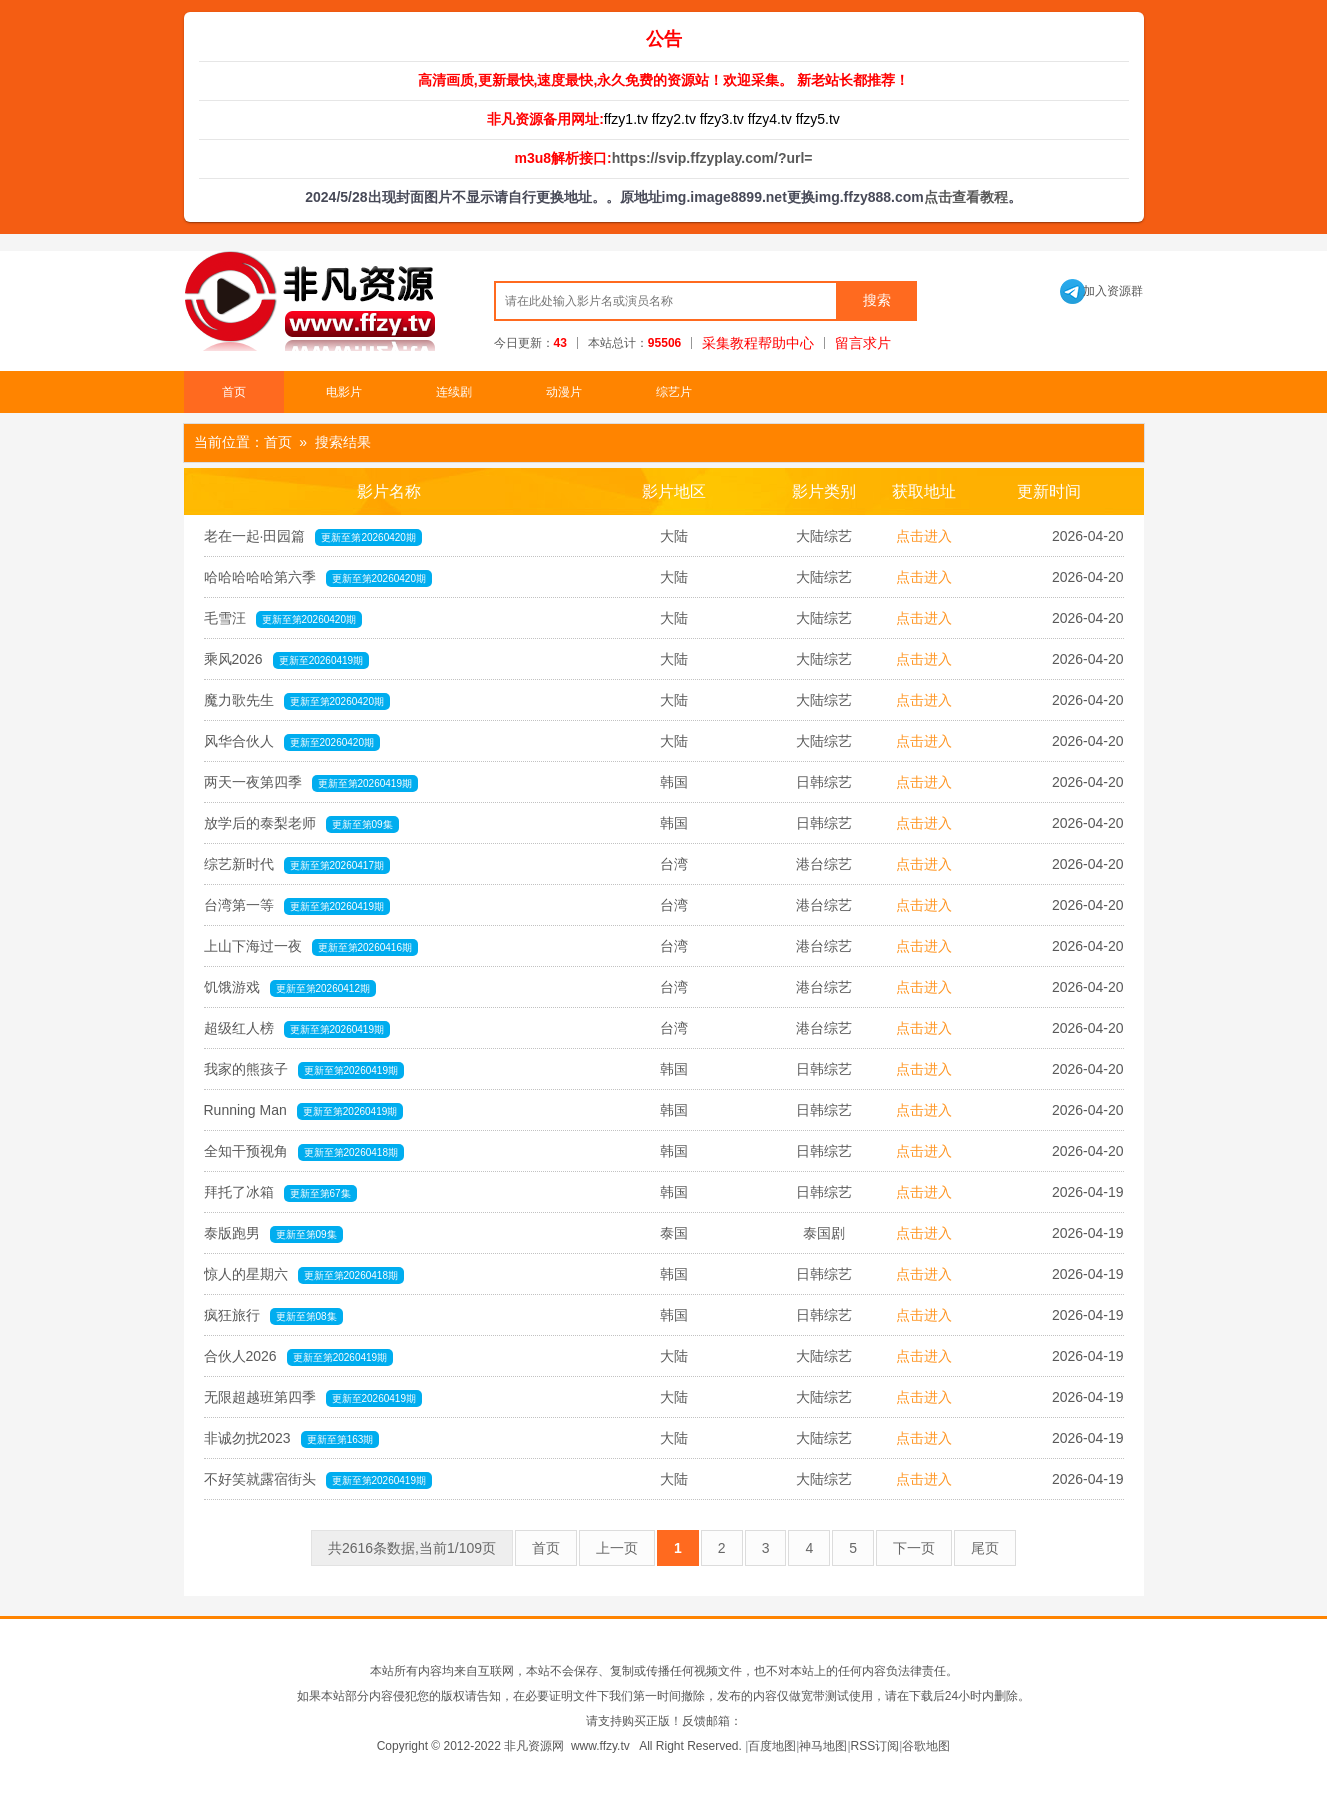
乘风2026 (287, 660)
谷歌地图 (926, 1746)
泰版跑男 (273, 1234)
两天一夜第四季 (311, 783)
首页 (234, 392)
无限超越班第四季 (313, 1398)
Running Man (304, 1111)
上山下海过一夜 (311, 947)
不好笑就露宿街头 (318, 1480)
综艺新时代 (297, 865)
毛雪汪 (283, 619)
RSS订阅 (875, 1746)
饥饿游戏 (290, 988)
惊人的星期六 (304, 1275)
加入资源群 (1101, 291)
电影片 (344, 392)
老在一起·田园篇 (313, 537)
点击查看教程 (966, 197)
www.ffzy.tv (600, 1746)
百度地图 (772, 1746)
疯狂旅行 (273, 1316)
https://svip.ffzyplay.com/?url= (712, 158)
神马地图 (823, 1746)
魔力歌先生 (297, 701)
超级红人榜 (297, 1029)
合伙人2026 (299, 1357)
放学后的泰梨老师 (301, 824)
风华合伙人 (292, 742)
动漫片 (564, 392)
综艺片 (674, 392)
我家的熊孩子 (304, 1070)
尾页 (985, 1548)
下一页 (914, 1548)
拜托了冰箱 (280, 1193)
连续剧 (454, 392)
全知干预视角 (304, 1152)
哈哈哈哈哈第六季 (318, 578)
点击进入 (924, 536)
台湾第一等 (297, 906)
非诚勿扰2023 (292, 1439)
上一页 (617, 1548)
